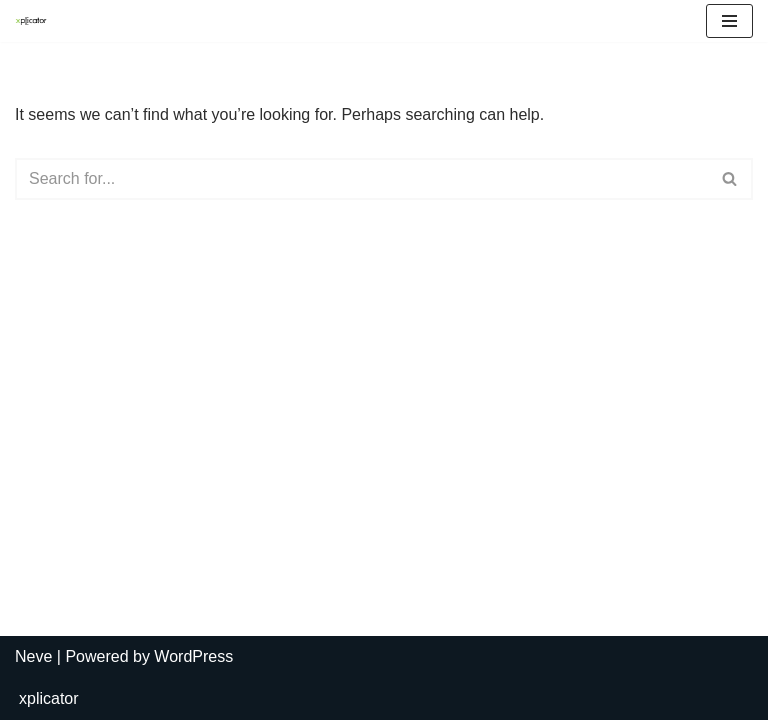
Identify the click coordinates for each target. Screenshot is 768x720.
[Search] (361, 179)
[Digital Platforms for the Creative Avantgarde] (36, 21)
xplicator (49, 698)
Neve (33, 656)
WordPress (193, 656)
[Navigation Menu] (729, 21)
